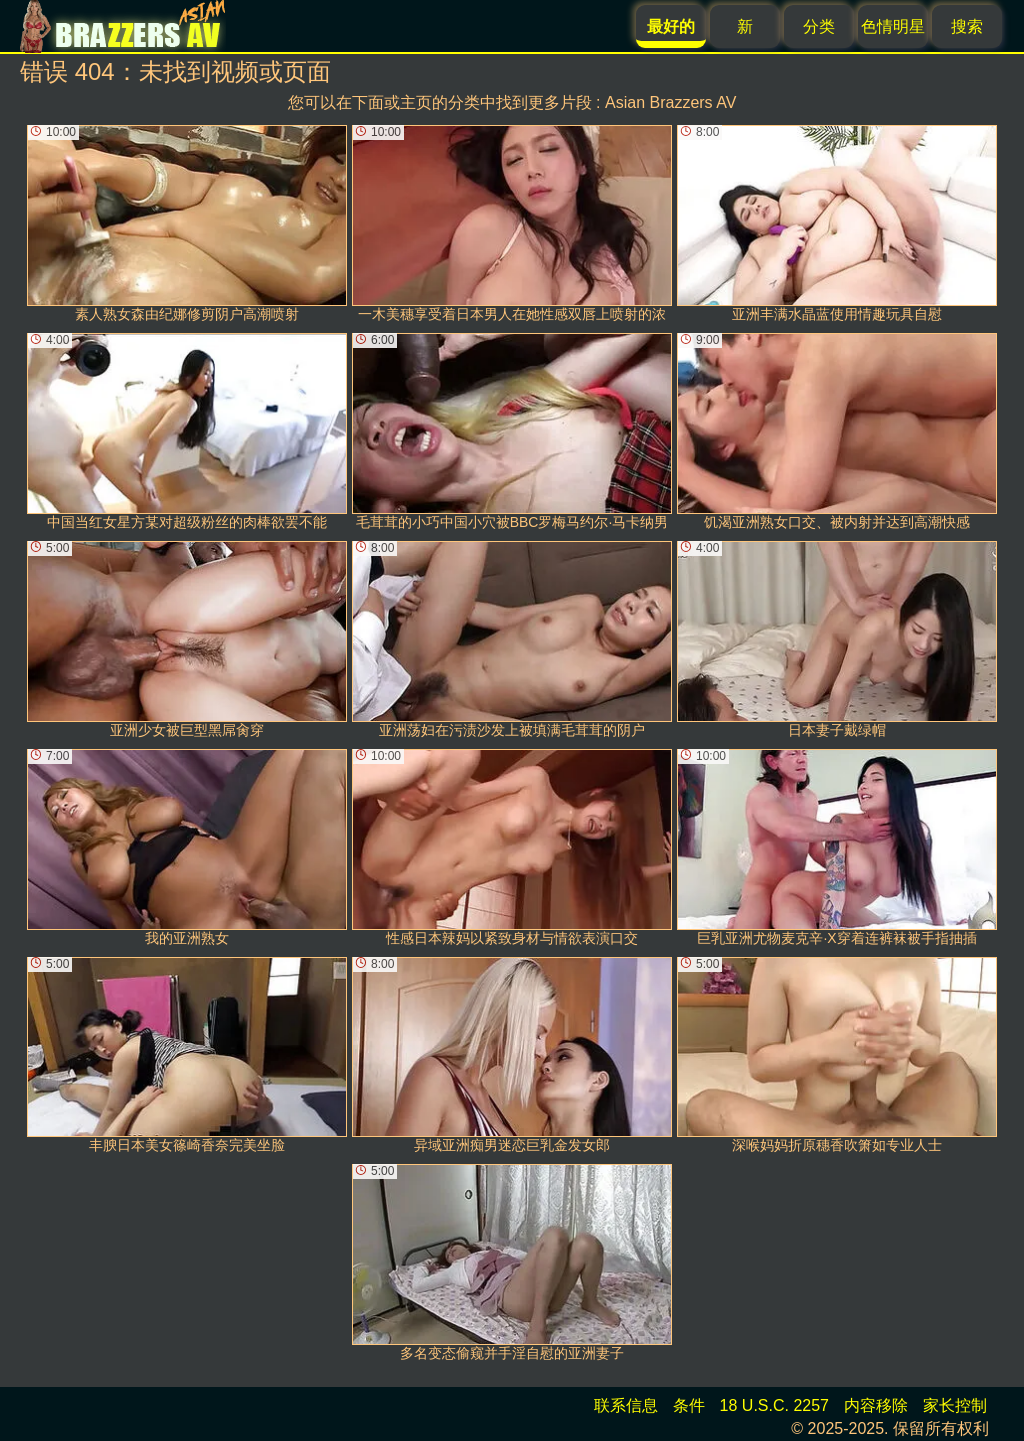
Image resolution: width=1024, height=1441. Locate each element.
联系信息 (626, 1405)
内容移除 (876, 1405)
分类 (819, 26)
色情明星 (893, 26)
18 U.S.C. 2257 (774, 1405)
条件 (689, 1405)
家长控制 (955, 1405)
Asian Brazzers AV (670, 102)
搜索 (967, 26)
